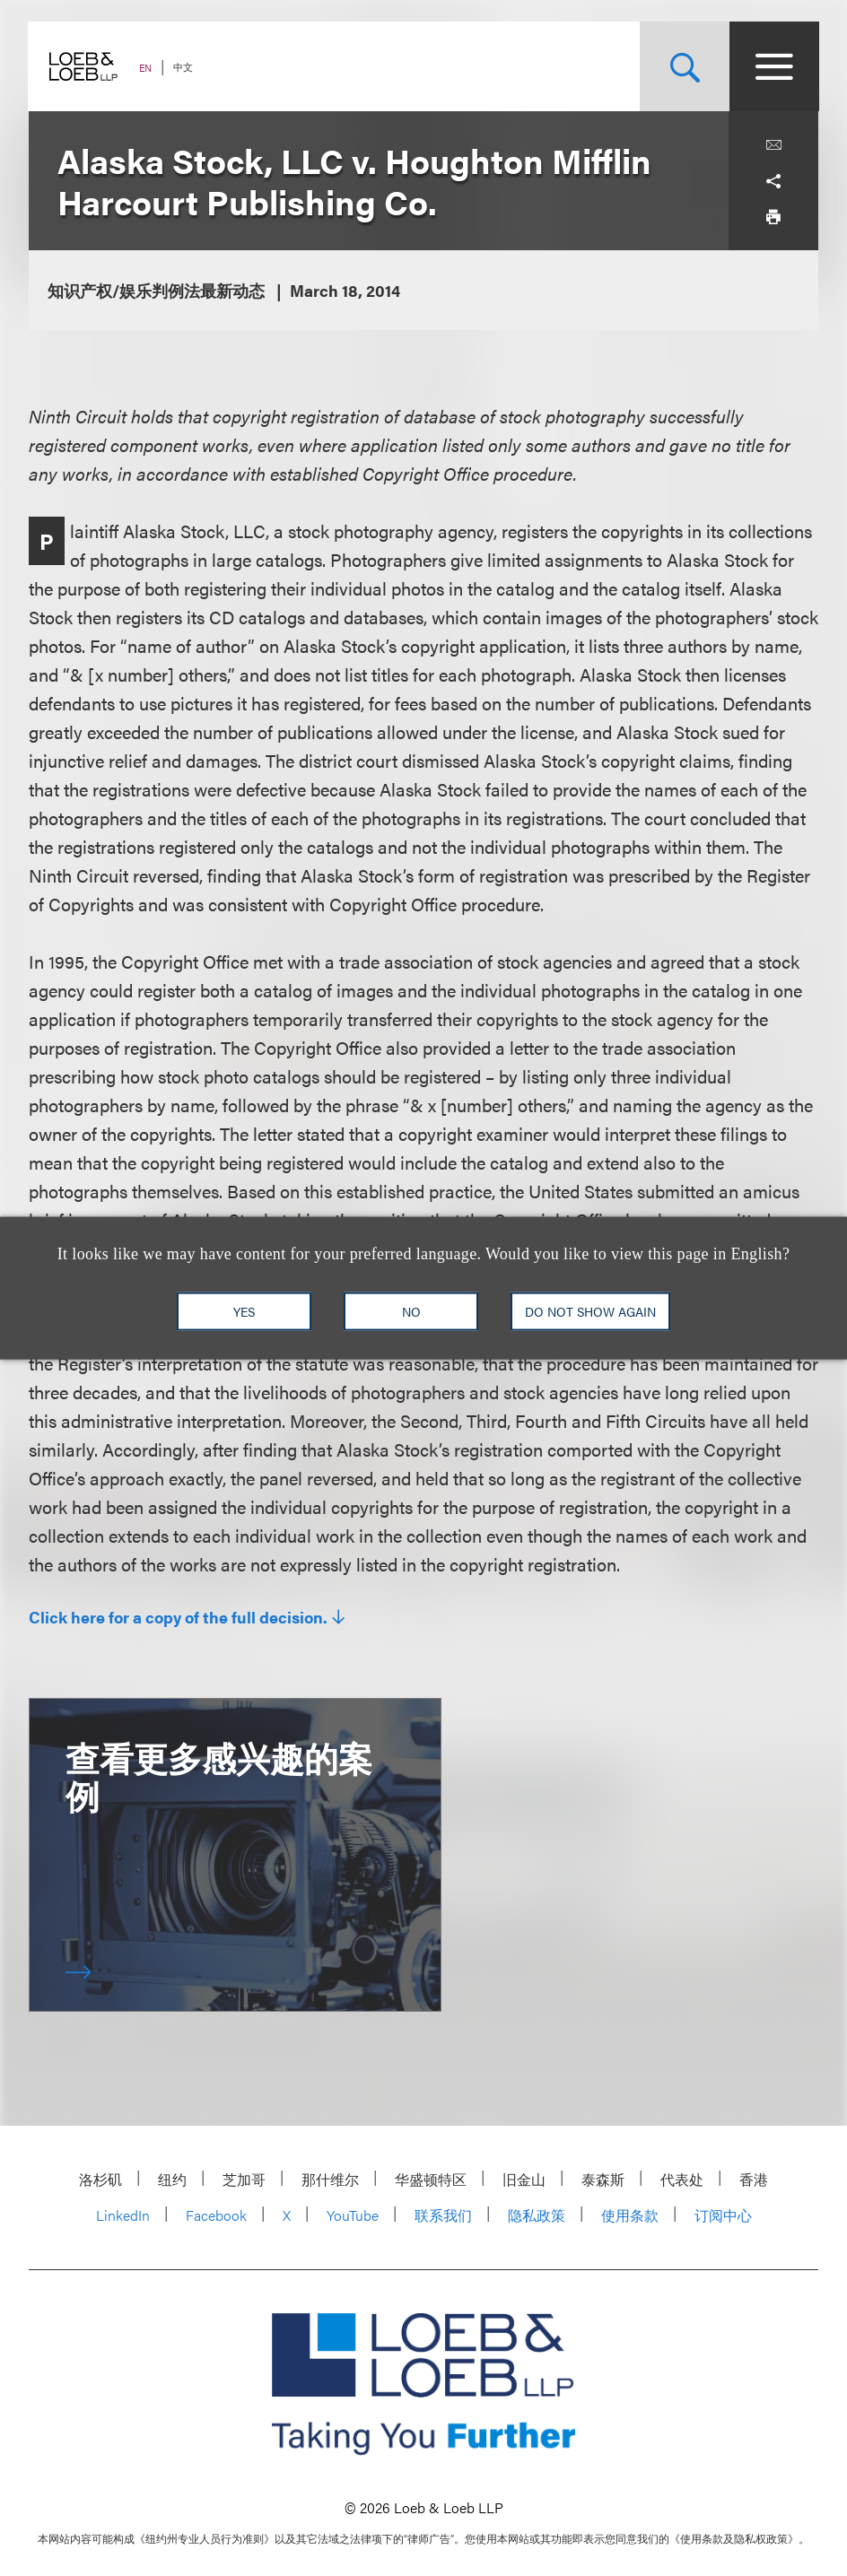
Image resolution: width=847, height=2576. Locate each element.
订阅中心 (723, 2215)
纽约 (172, 2179)
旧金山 (524, 2179)
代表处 (681, 2179)
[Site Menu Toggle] (773, 66)
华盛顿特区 (431, 2179)
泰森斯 (602, 2179)
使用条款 (630, 2215)
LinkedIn (123, 2215)
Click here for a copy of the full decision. (178, 1617)
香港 (753, 2179)
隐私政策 (536, 2215)
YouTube (353, 2215)
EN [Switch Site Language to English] (146, 67)
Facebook (216, 2215)
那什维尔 (330, 2179)
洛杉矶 (100, 2179)
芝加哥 (244, 2179)
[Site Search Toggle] (684, 66)
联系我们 (443, 2215)
